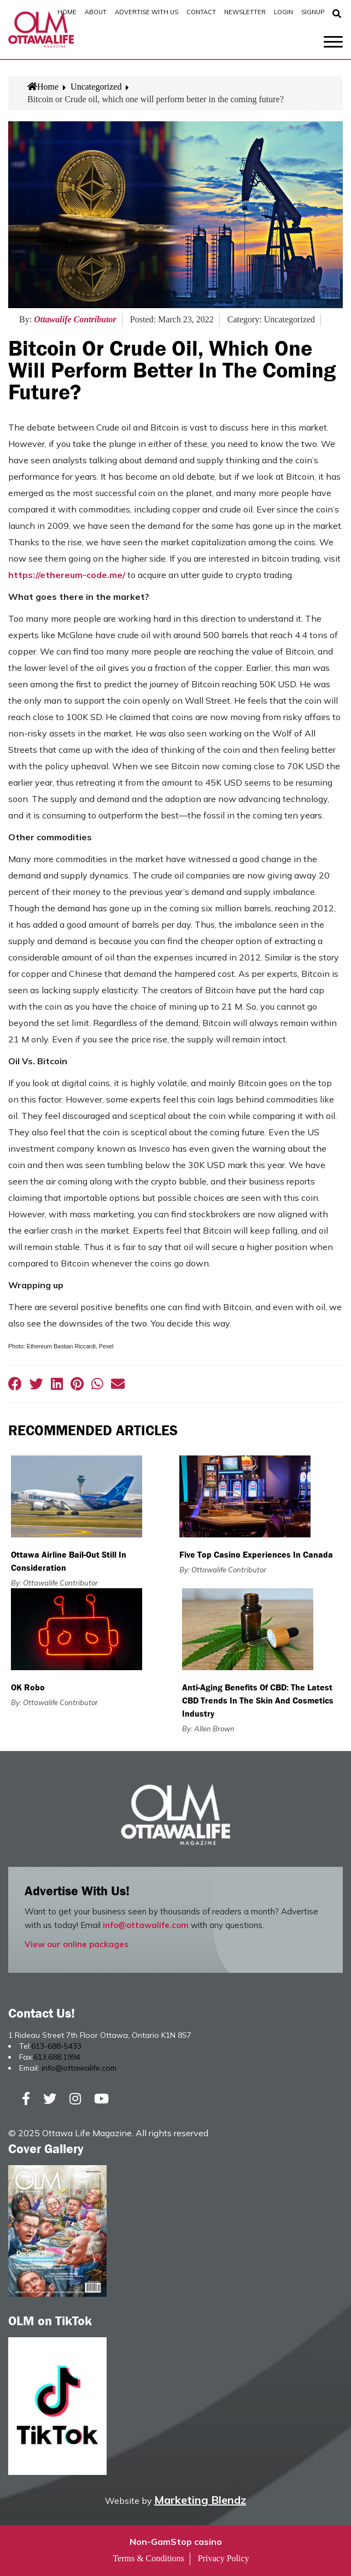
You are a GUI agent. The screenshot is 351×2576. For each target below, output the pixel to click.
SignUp (312, 12)
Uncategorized (96, 86)
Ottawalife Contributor (75, 319)
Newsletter (245, 12)
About (96, 12)
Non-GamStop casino (176, 2541)
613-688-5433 (56, 2046)
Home (67, 12)
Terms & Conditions (148, 2558)
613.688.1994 (56, 2057)
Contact (201, 12)
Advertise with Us (146, 12)
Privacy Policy (223, 2558)
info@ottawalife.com (146, 1925)
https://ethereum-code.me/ (66, 574)
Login (283, 12)
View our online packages (76, 1944)
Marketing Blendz (200, 2500)
